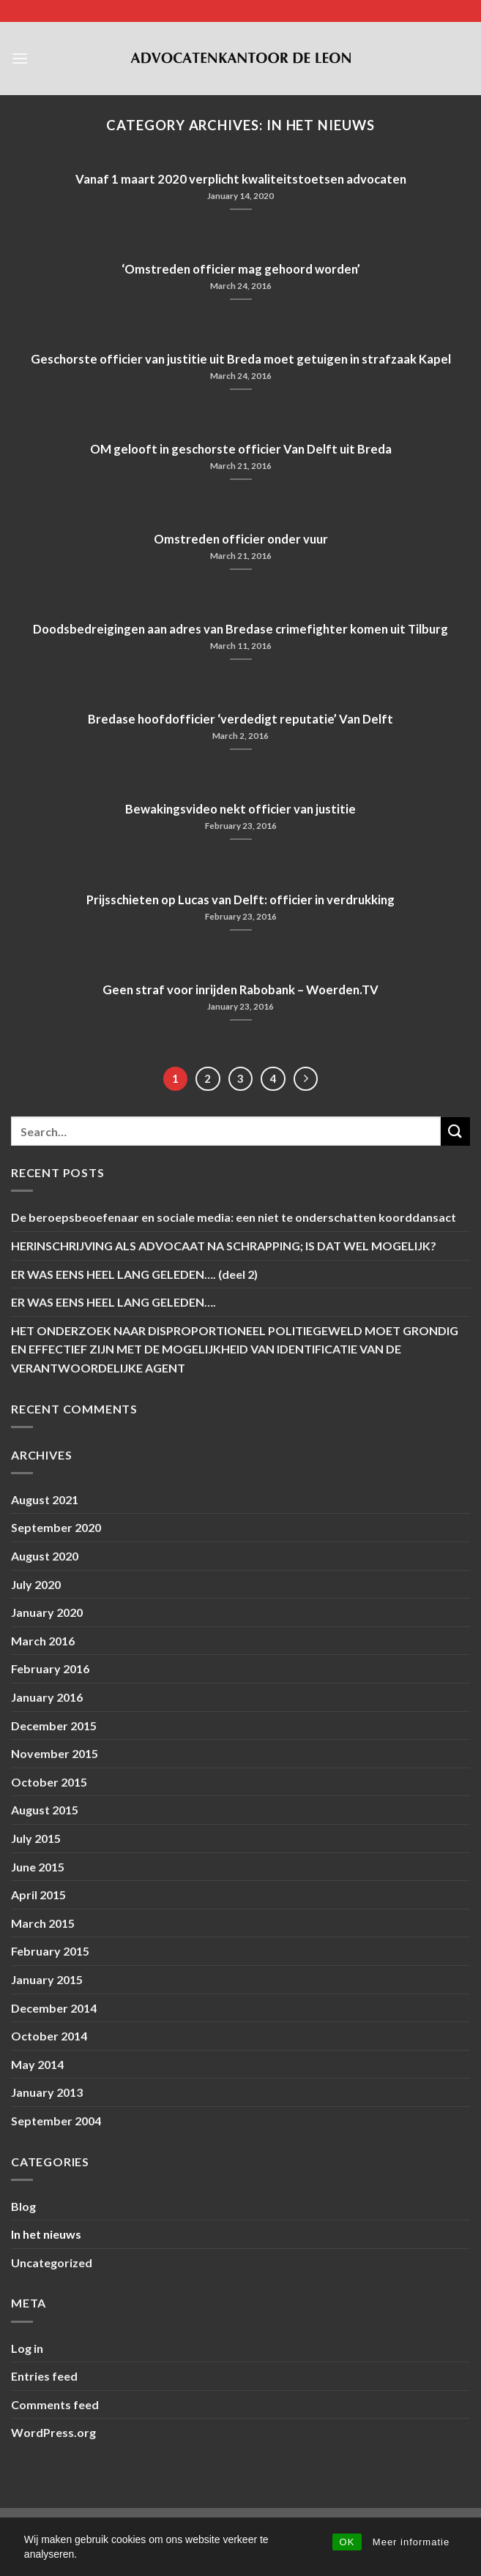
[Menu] (20, 58)
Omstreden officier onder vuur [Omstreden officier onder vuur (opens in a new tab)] (241, 539)
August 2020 (44, 1556)
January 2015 (47, 1979)
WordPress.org (53, 2432)
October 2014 (49, 2036)
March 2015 (43, 1923)
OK (347, 2541)
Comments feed (55, 2404)
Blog (23, 2206)
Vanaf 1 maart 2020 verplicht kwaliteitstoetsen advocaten (240, 179)
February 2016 (50, 1668)
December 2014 (54, 2008)
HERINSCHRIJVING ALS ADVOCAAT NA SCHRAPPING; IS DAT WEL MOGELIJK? (223, 1246)
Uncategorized (51, 2262)
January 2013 (47, 2092)
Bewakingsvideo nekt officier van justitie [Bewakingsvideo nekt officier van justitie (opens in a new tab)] (240, 809)
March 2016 (43, 1641)
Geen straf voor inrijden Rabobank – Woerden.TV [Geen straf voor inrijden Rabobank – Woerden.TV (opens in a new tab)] (240, 990)
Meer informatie (411, 2541)
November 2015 (54, 1753)
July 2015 (36, 1838)
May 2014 (37, 2064)
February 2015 (50, 1951)
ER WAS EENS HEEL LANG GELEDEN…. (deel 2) (134, 1274)
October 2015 (49, 1782)
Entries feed (44, 2376)
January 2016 (47, 1697)
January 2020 (47, 1612)
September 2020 (56, 1527)
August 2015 (44, 1810)
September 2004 (56, 2121)
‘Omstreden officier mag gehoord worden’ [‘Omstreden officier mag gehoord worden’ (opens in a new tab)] (241, 269)
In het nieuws (46, 2234)
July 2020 (36, 1584)
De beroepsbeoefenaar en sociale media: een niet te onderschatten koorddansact (233, 1217)
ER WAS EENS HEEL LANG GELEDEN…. (113, 1302)
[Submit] (455, 1131)
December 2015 (54, 1725)
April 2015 (38, 1894)
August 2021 (44, 1499)
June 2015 (37, 1867)
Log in (27, 2348)
